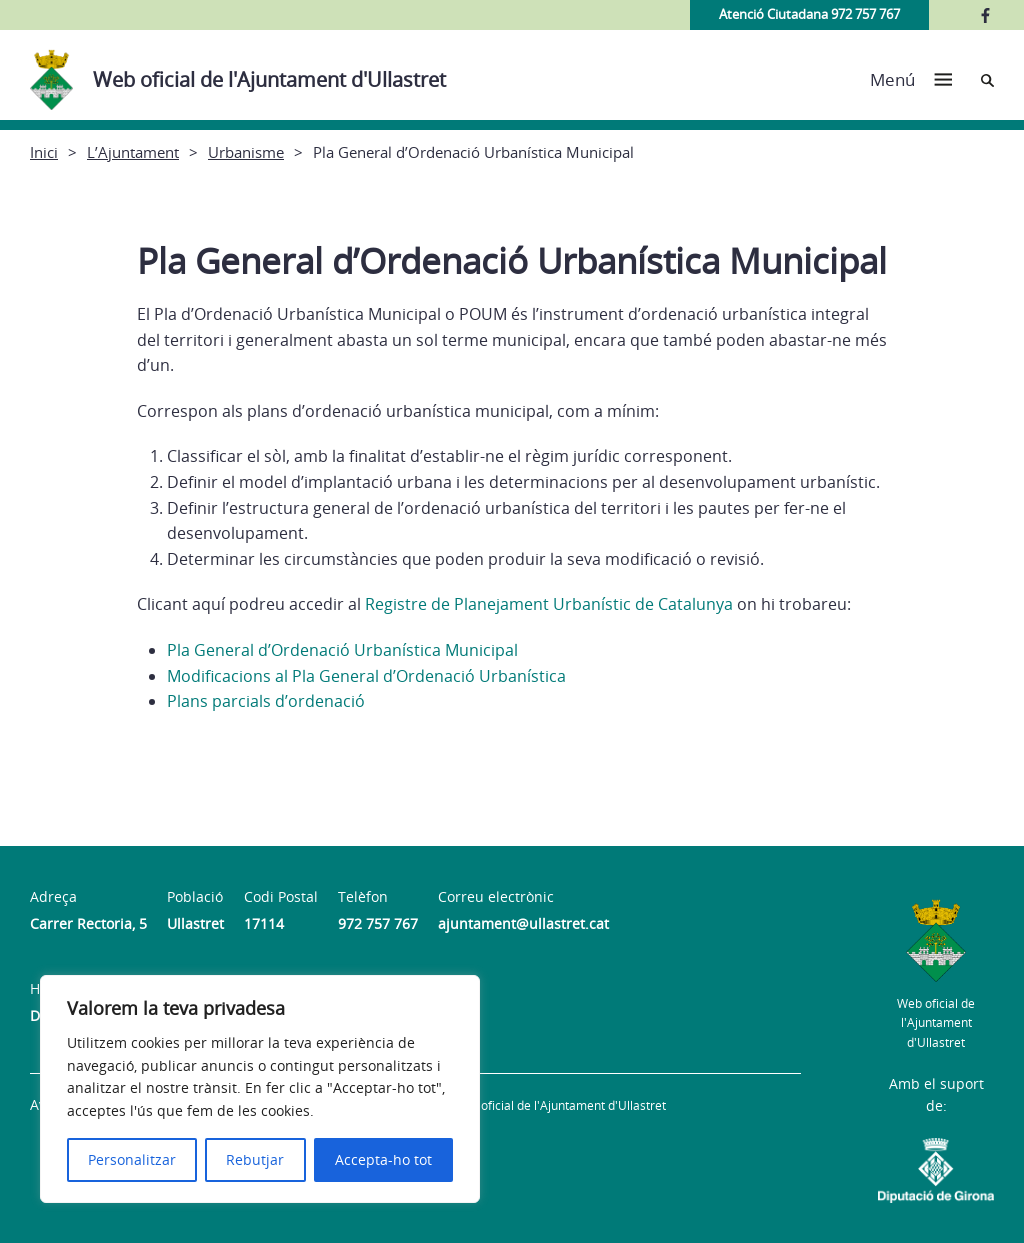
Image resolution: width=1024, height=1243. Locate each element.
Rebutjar (255, 1159)
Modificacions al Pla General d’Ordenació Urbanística (366, 676)
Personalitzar (132, 1159)
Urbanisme (246, 152)
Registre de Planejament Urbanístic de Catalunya (547, 604)
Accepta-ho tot (383, 1159)
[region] (260, 1089)
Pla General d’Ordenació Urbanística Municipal (342, 650)
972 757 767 (378, 923)
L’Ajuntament (133, 152)
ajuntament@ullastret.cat (523, 923)
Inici (44, 152)
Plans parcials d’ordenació (266, 701)
